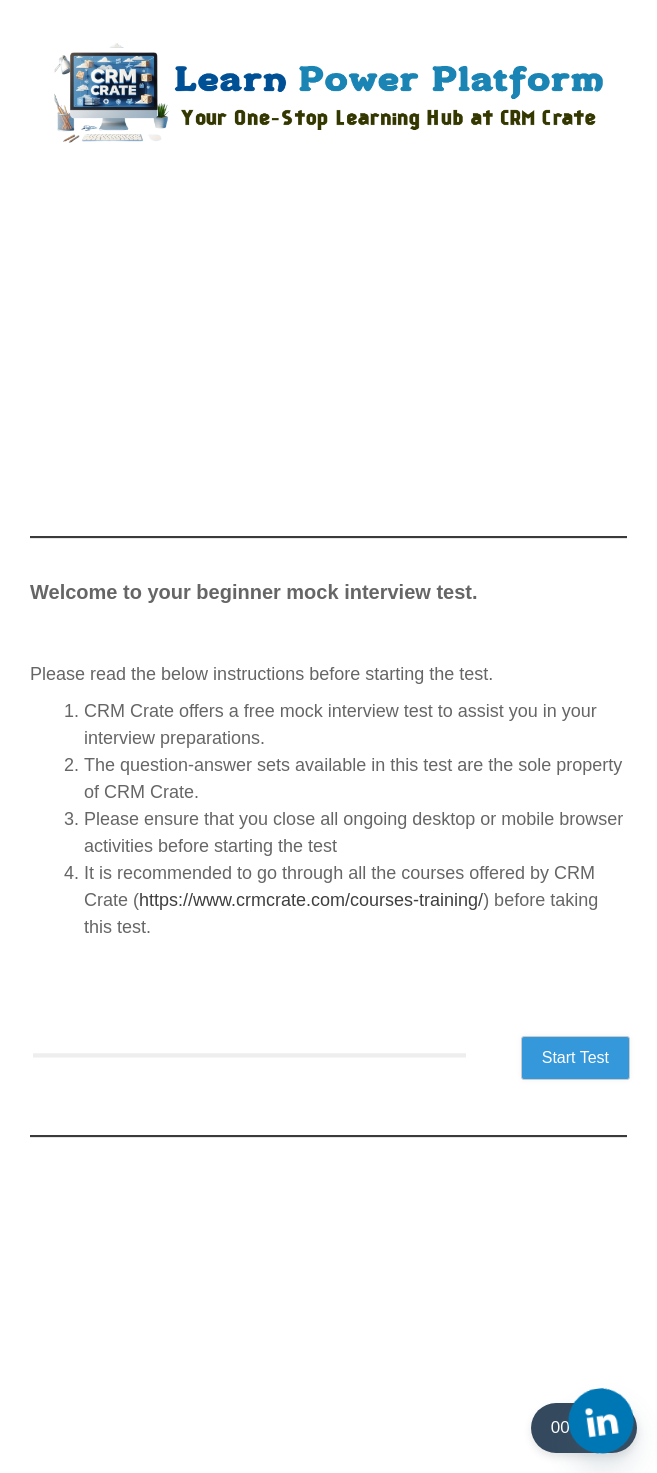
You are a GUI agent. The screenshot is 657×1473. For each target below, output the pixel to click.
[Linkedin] (601, 1421)
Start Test (575, 1057)
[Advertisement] (328, 356)
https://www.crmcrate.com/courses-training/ (311, 900)
